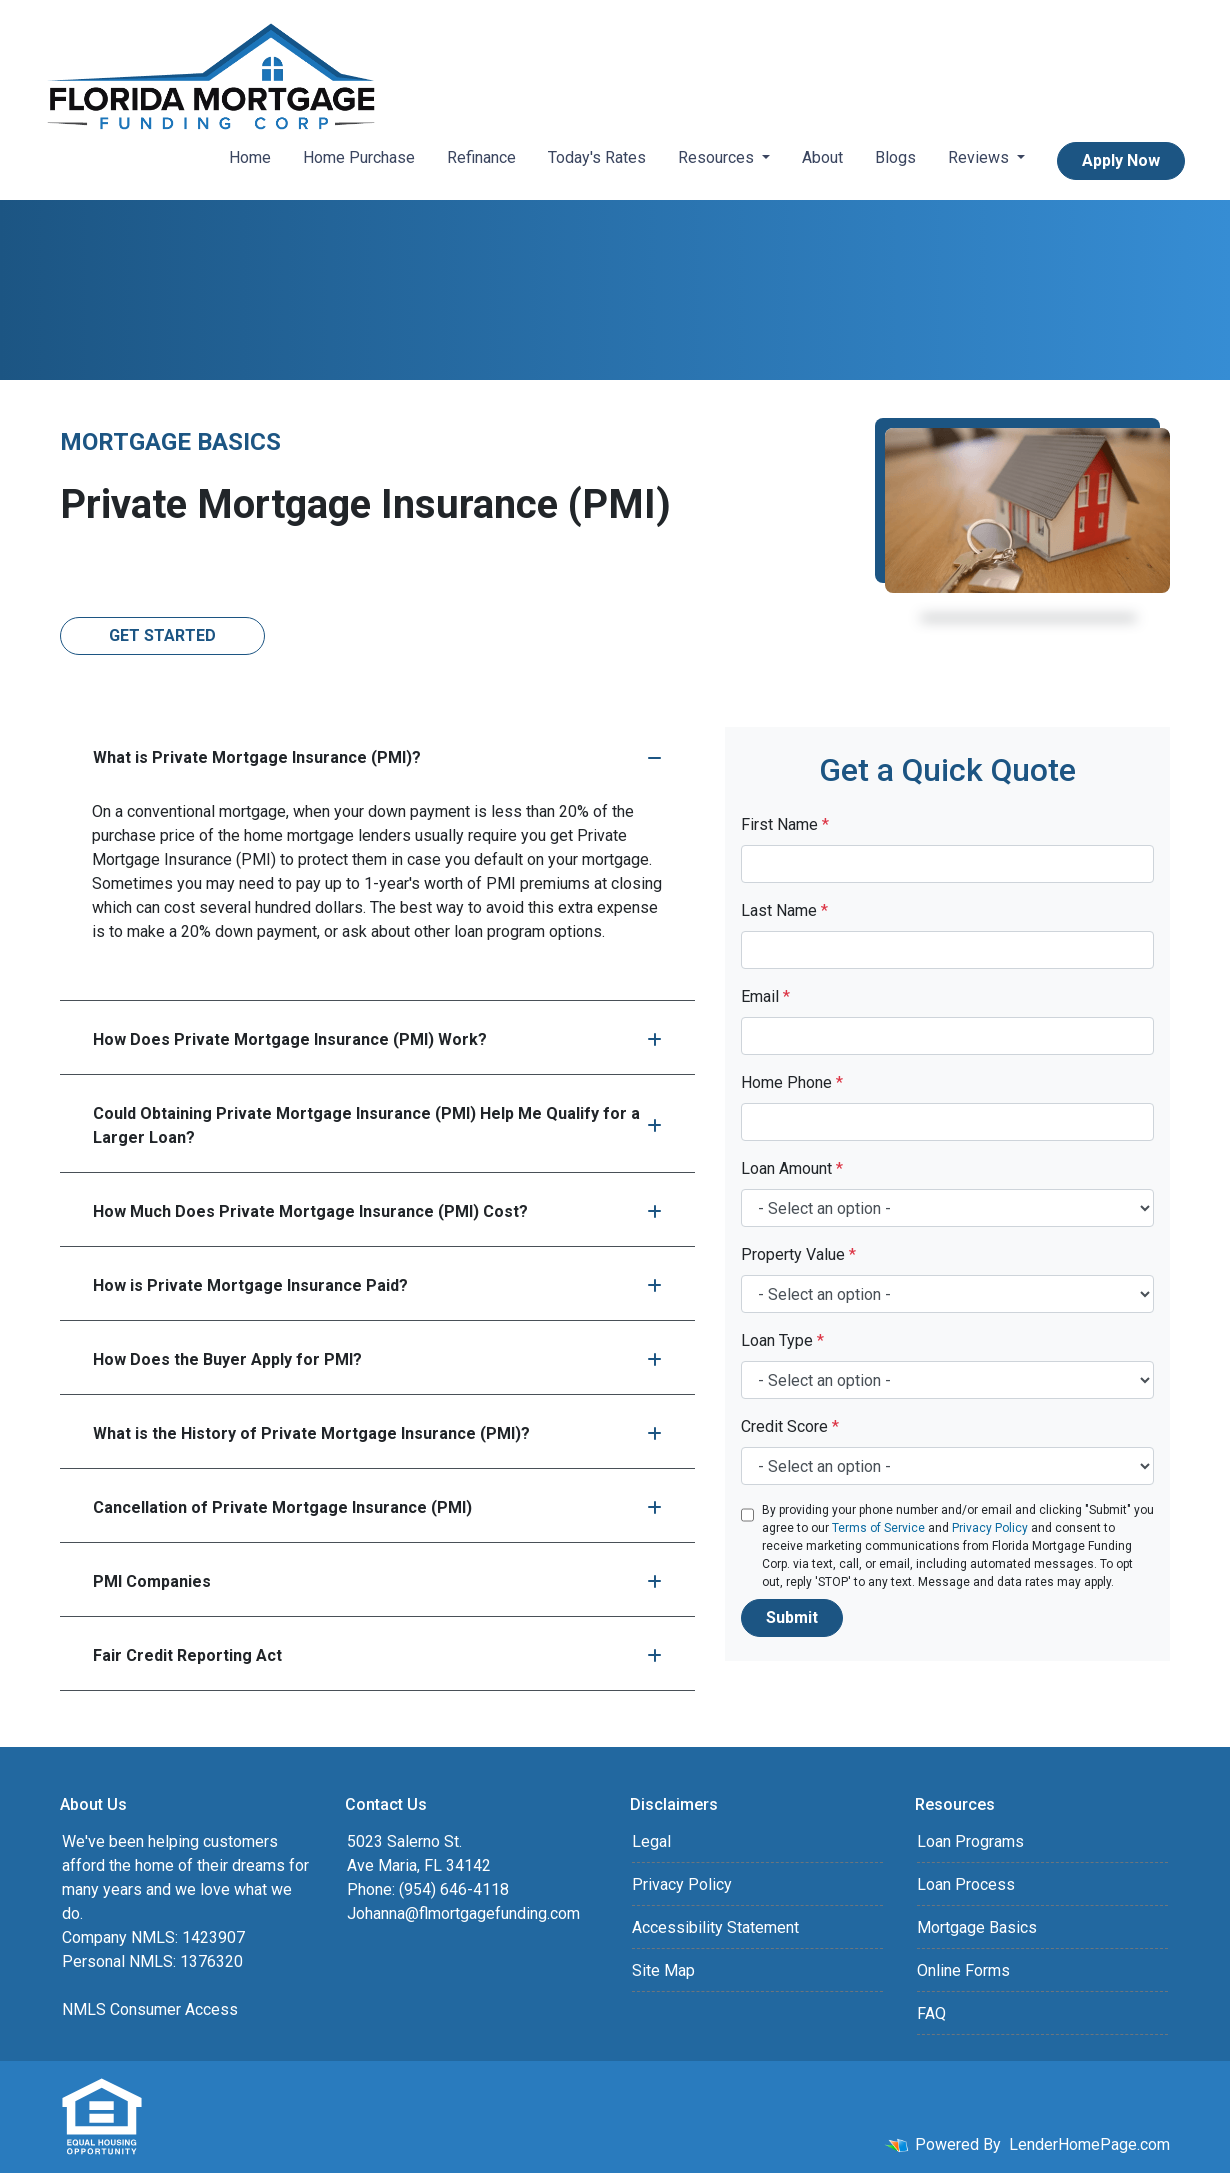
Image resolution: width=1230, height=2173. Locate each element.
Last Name (784, 910)
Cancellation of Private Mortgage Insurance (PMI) (377, 1507)
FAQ (931, 2013)
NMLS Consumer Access (150, 2009)
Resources (718, 157)
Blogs (895, 157)
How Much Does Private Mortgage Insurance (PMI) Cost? (377, 1211)
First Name (785, 824)
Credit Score (790, 1426)
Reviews (980, 157)
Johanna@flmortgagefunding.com (463, 1913)
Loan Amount (792, 1168)
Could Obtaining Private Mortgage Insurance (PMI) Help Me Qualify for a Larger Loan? (377, 1125)
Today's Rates (597, 157)
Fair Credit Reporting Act (377, 1655)
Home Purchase (359, 157)
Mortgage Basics (977, 1927)
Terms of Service (878, 1528)
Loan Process (966, 1884)
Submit (792, 1617)
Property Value (798, 1254)
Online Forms (963, 1970)
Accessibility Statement (715, 1927)
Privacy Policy (990, 1528)
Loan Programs (970, 1841)
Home (250, 157)
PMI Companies (377, 1581)
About (822, 157)
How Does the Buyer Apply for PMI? (377, 1359)
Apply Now (1121, 160)
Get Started (162, 635)
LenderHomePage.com (1089, 2144)
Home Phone (792, 1082)
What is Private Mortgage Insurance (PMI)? (377, 757)
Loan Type (782, 1340)
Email (765, 996)
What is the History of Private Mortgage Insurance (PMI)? (377, 1433)
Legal (651, 1841)
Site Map (663, 1970)
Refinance (481, 157)
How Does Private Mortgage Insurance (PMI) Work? (377, 1039)
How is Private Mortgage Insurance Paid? (377, 1285)
